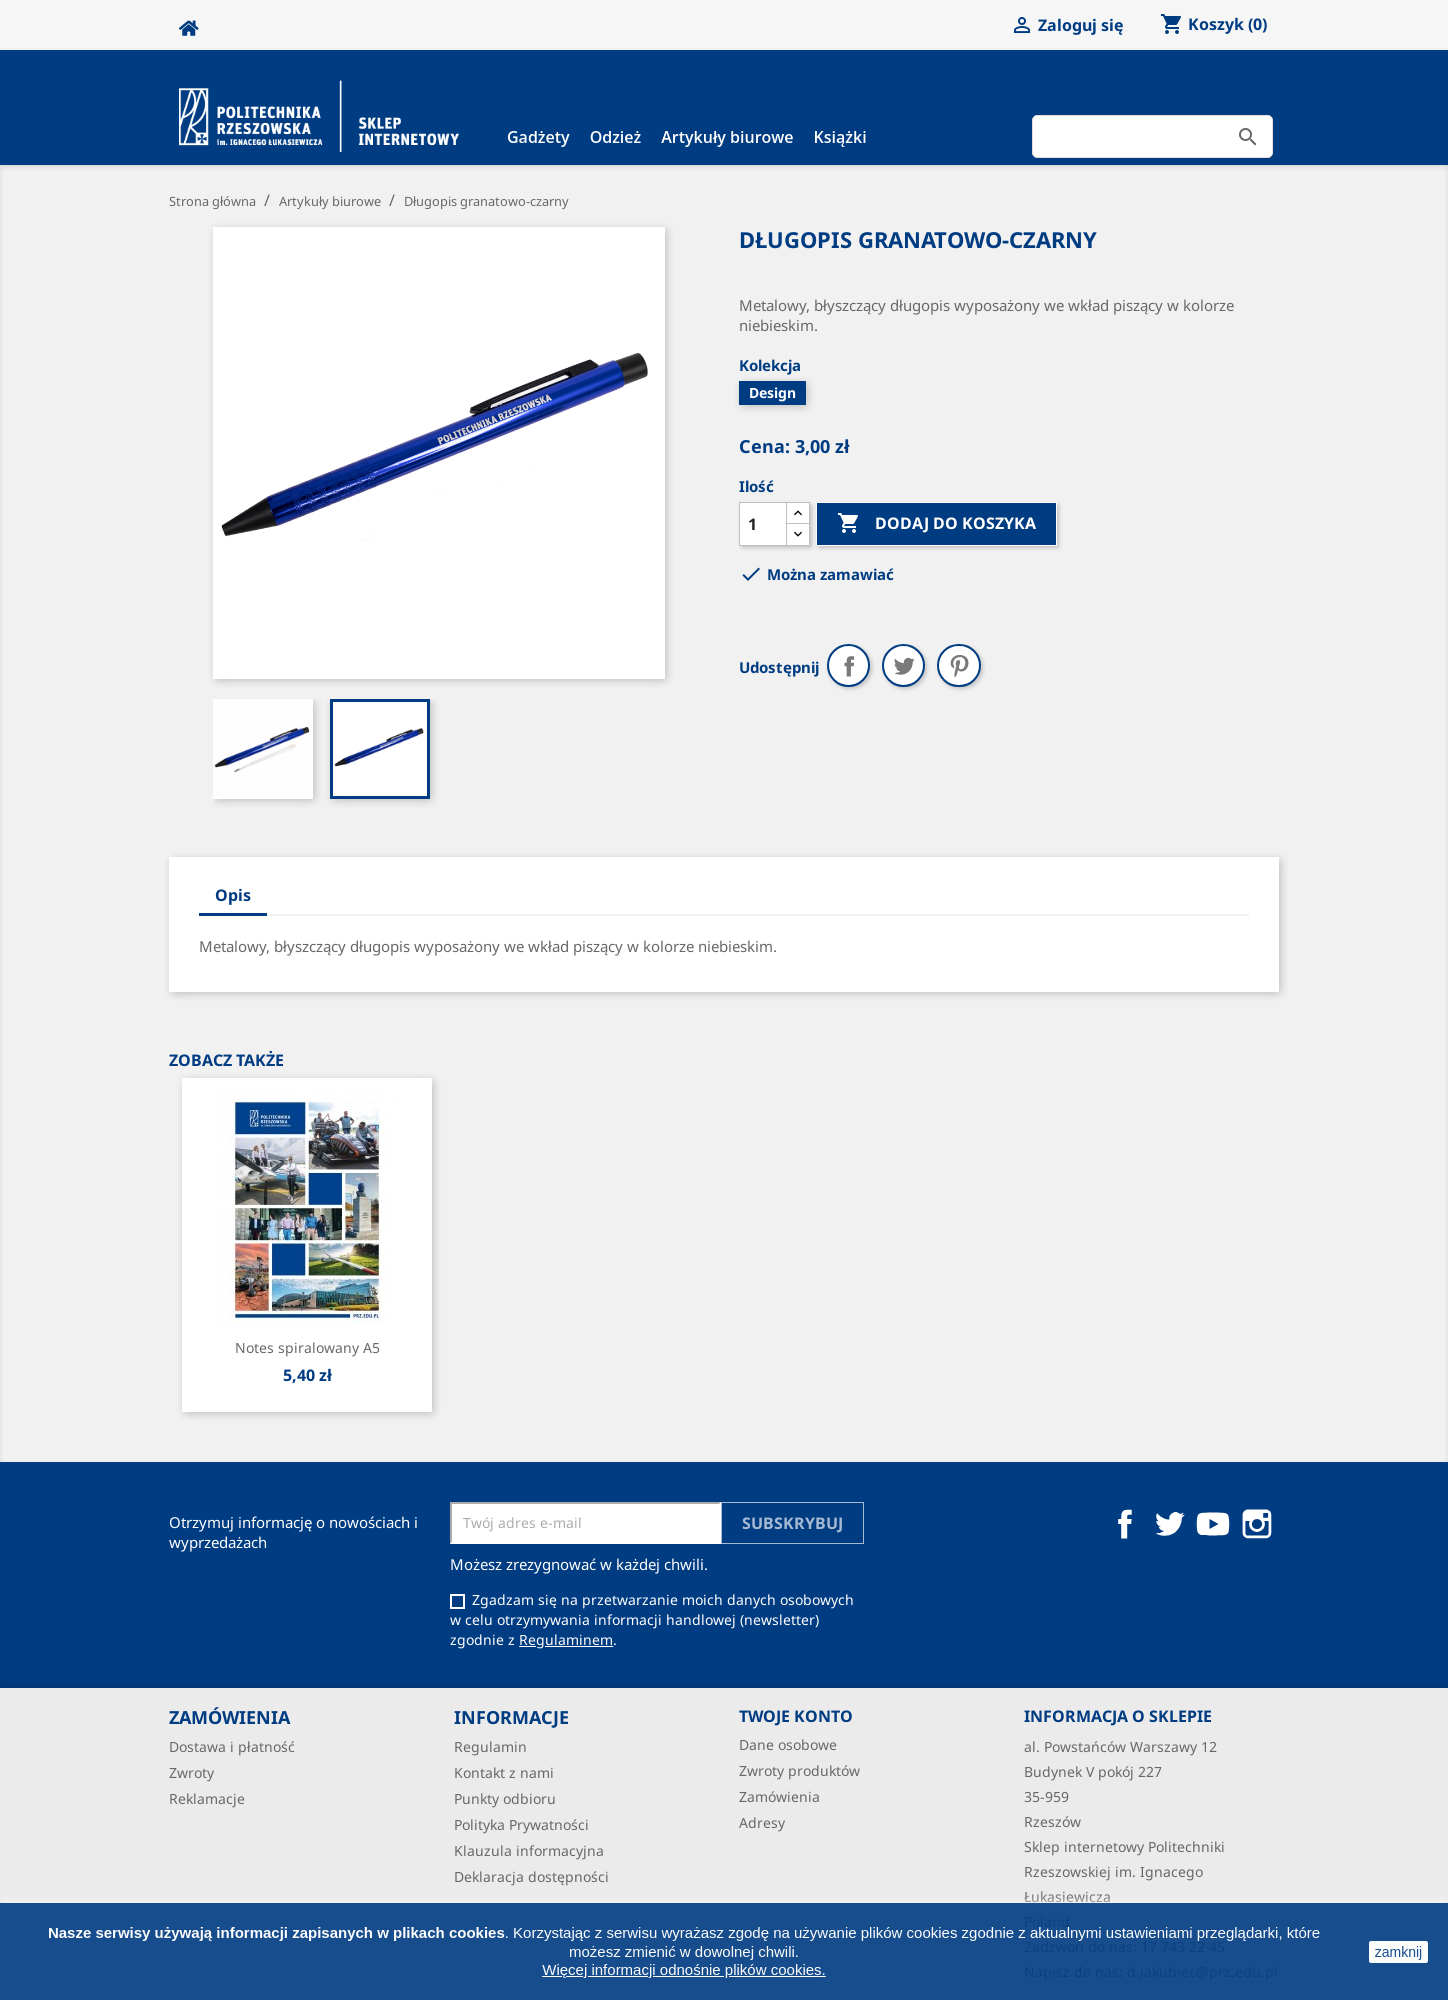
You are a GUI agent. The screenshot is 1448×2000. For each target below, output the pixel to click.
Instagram (1257, 1524)
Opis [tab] (233, 895)
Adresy (762, 1822)
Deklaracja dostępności (531, 1876)
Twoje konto (796, 1716)
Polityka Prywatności (521, 1824)
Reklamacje (207, 1798)
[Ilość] (763, 524)
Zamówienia (779, 1796)
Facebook (1125, 1524)
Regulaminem (566, 1639)
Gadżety (538, 137)
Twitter (1169, 1524)
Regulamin (490, 1746)
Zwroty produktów (799, 1770)
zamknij (1398, 1952)
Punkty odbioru (505, 1798)
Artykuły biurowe (727, 137)
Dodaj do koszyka (936, 524)
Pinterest (958, 665)
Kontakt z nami (504, 1772)
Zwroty (191, 1772)
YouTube (1213, 1524)
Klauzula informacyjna (529, 1850)
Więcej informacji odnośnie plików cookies (681, 1969)
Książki (840, 137)
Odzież (616, 137)
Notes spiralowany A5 (307, 1347)
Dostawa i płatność (232, 1746)
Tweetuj (903, 665)
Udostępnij (848, 665)
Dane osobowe (788, 1744)
